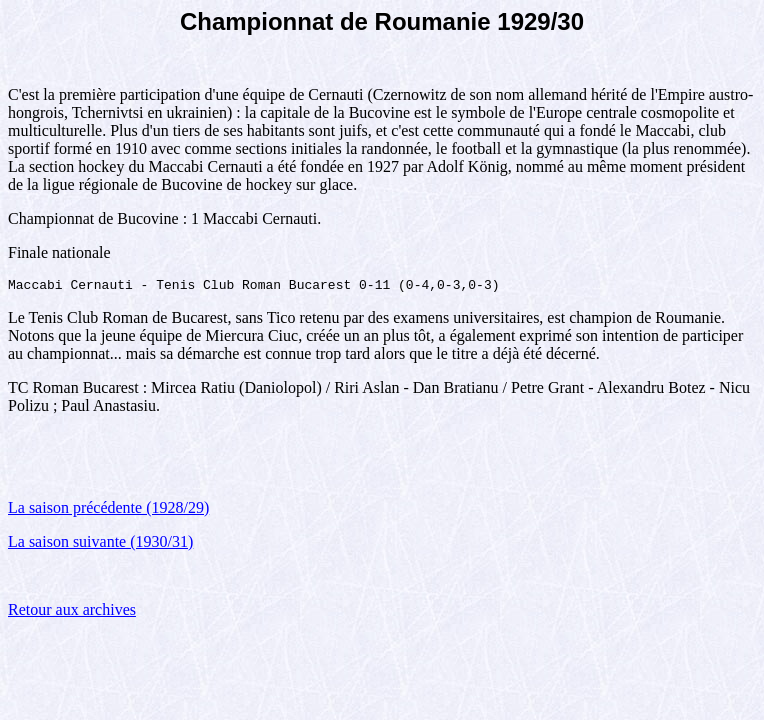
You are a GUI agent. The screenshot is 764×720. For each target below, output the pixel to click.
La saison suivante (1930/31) (100, 544)
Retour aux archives (72, 612)
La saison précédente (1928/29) (108, 510)
